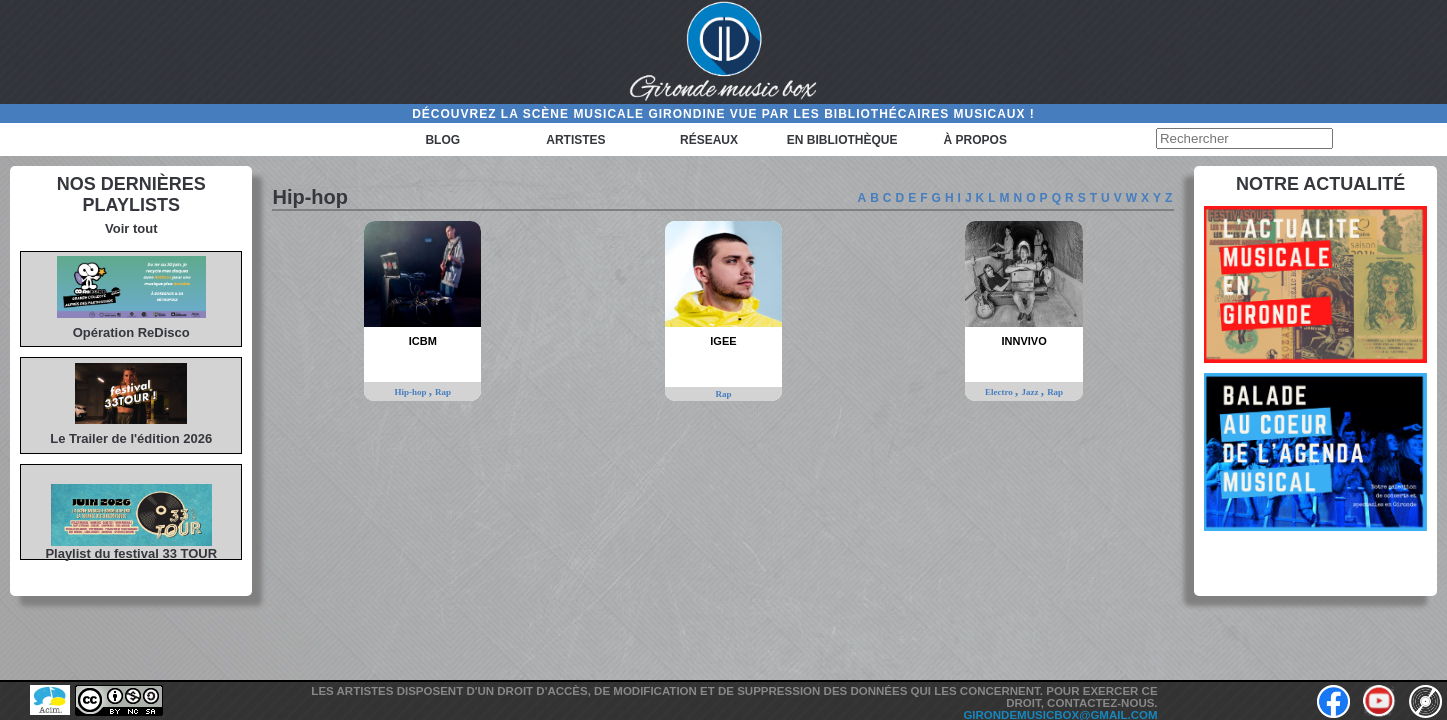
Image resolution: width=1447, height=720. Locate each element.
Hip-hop (411, 392)
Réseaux (709, 140)
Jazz (1030, 392)
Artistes (575, 140)
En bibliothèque (842, 140)
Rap (443, 392)
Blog (442, 140)
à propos (975, 140)
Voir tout (131, 228)
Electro (1000, 392)
